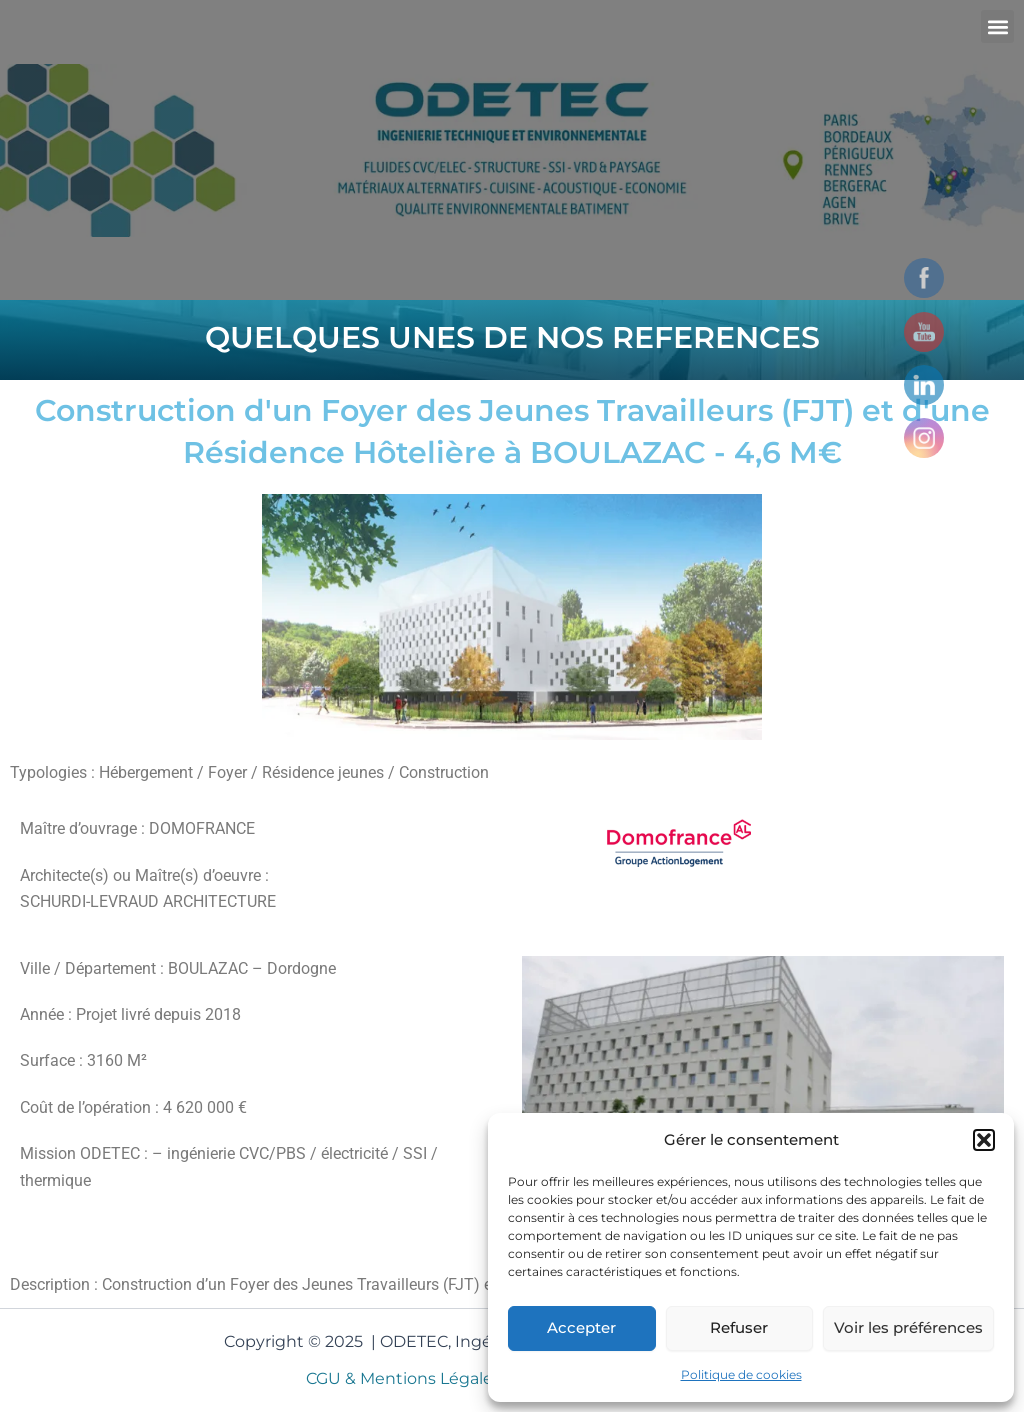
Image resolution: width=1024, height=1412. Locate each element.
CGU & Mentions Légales (404, 1378)
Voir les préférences (908, 1327)
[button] (984, 1140)
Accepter (581, 1327)
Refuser (739, 1327)
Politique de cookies (741, 1374)
